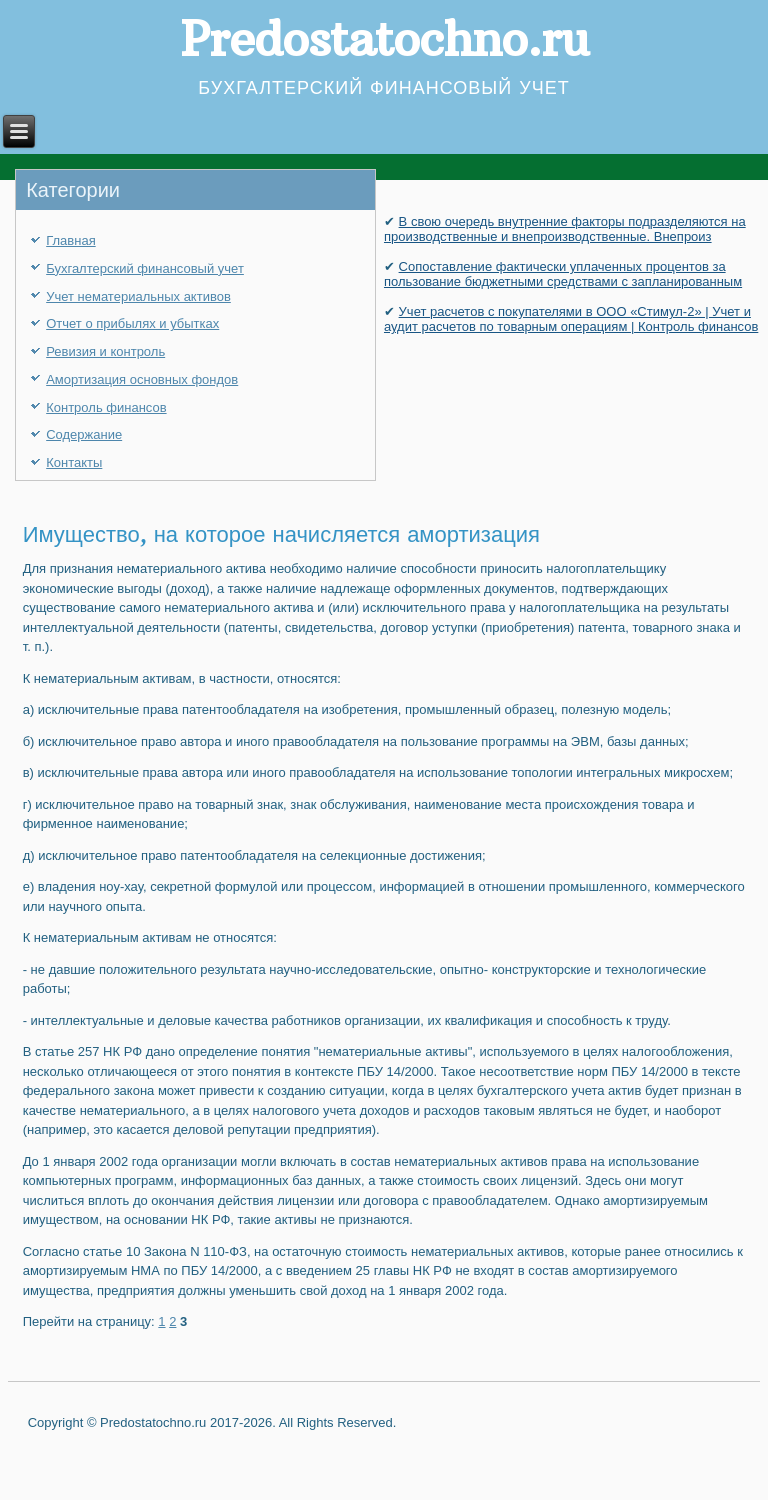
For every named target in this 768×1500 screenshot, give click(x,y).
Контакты (74, 462)
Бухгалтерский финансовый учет (145, 268)
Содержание (84, 434)
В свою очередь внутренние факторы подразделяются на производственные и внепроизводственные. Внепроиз (565, 229)
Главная (70, 240)
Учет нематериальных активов (138, 296)
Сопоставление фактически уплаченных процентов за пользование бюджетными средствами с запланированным (563, 274)
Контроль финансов (106, 407)
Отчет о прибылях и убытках (132, 323)
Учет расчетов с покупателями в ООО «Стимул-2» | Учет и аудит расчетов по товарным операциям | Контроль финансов (571, 319)
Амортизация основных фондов (142, 379)
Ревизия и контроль (105, 351)
